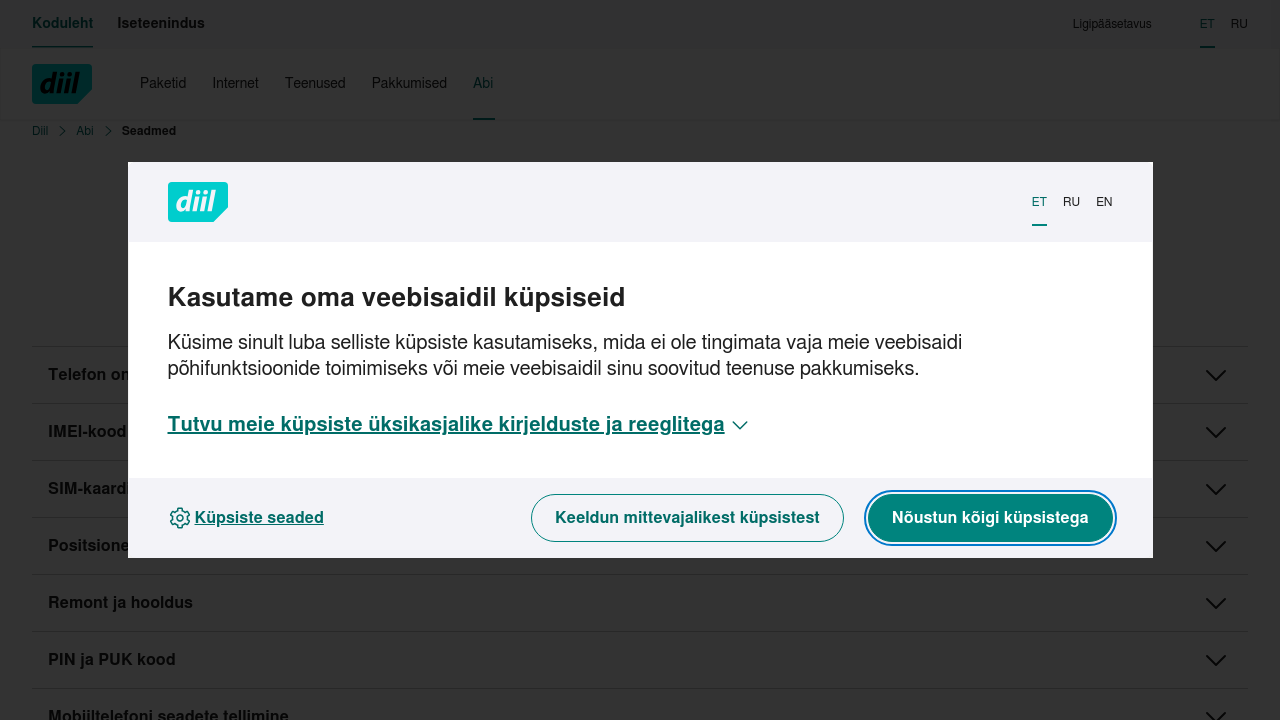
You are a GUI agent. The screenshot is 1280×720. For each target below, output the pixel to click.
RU (1071, 202)
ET (1039, 202)
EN (1104, 202)
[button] (460, 425)
